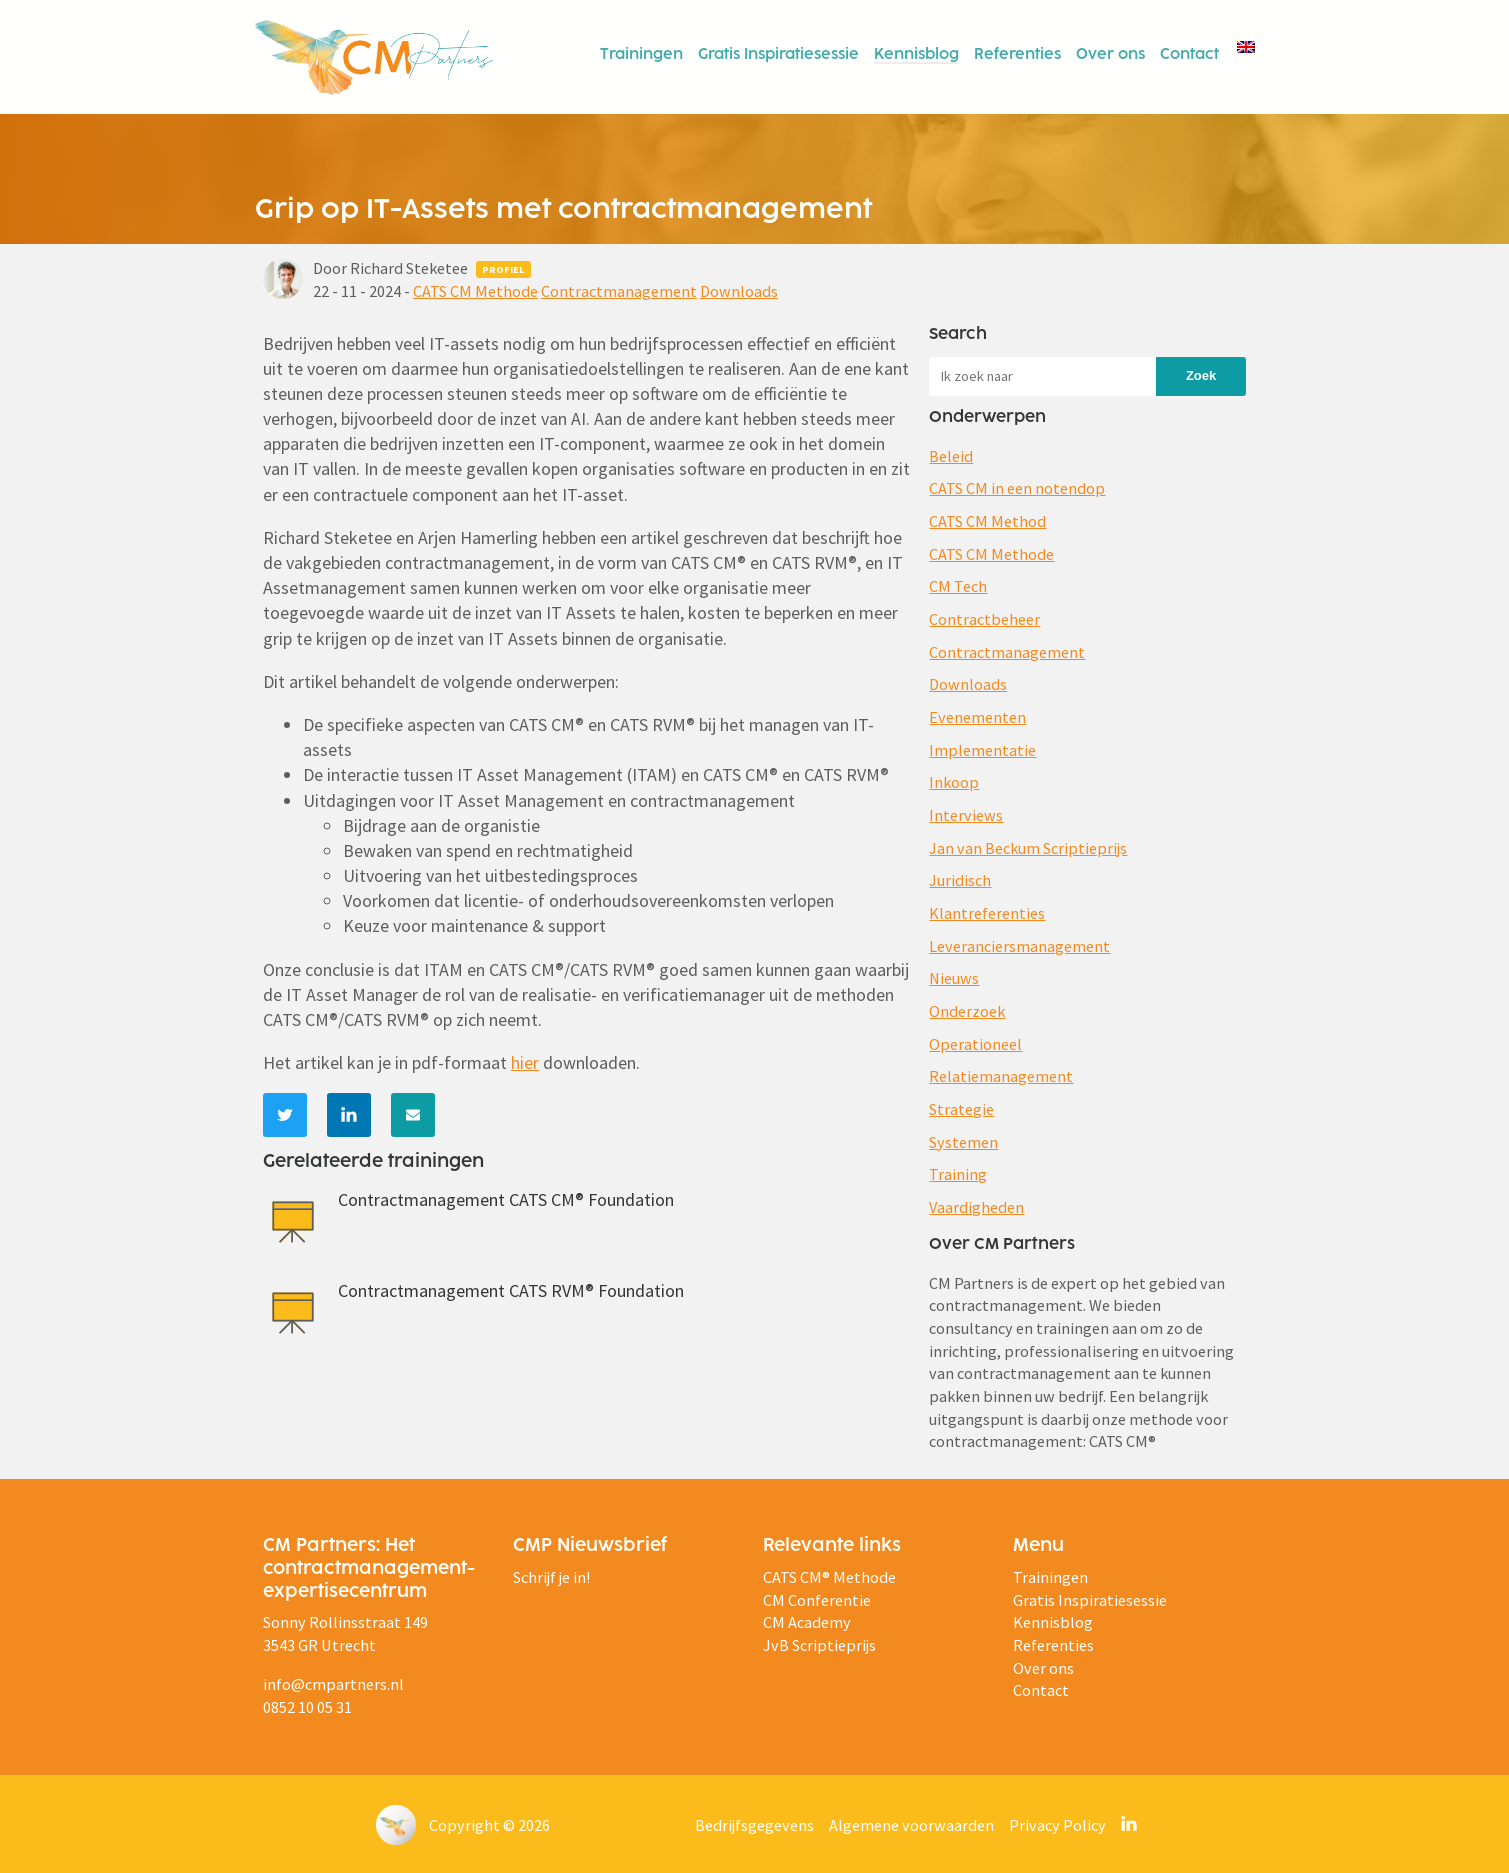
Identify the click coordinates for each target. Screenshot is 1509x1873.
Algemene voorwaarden (911, 1825)
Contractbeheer (984, 619)
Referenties (1017, 55)
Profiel (503, 269)
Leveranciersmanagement (1019, 946)
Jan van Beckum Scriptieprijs (1028, 848)
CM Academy (807, 1622)
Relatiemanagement (1001, 1076)
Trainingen (641, 55)
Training (958, 1174)
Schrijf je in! (551, 1577)
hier (525, 1062)
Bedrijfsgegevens (754, 1825)
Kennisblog (916, 55)
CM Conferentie (817, 1600)
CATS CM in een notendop (1017, 488)
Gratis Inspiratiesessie (778, 55)
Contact (1189, 55)
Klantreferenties (987, 913)
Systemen (963, 1142)
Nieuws (954, 978)
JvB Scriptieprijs (819, 1645)
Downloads (739, 291)
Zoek (1201, 375)
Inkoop (954, 782)
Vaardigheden (976, 1207)
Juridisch (960, 880)
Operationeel (975, 1044)
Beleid (951, 456)
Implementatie (982, 750)
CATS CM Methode (475, 291)
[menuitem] (1244, 45)
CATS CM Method (987, 521)
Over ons (1110, 55)
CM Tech (958, 586)
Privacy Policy (1057, 1825)
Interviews (966, 815)
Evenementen (977, 717)
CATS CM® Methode (829, 1577)
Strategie (961, 1109)
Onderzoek (967, 1011)
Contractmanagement (619, 291)
